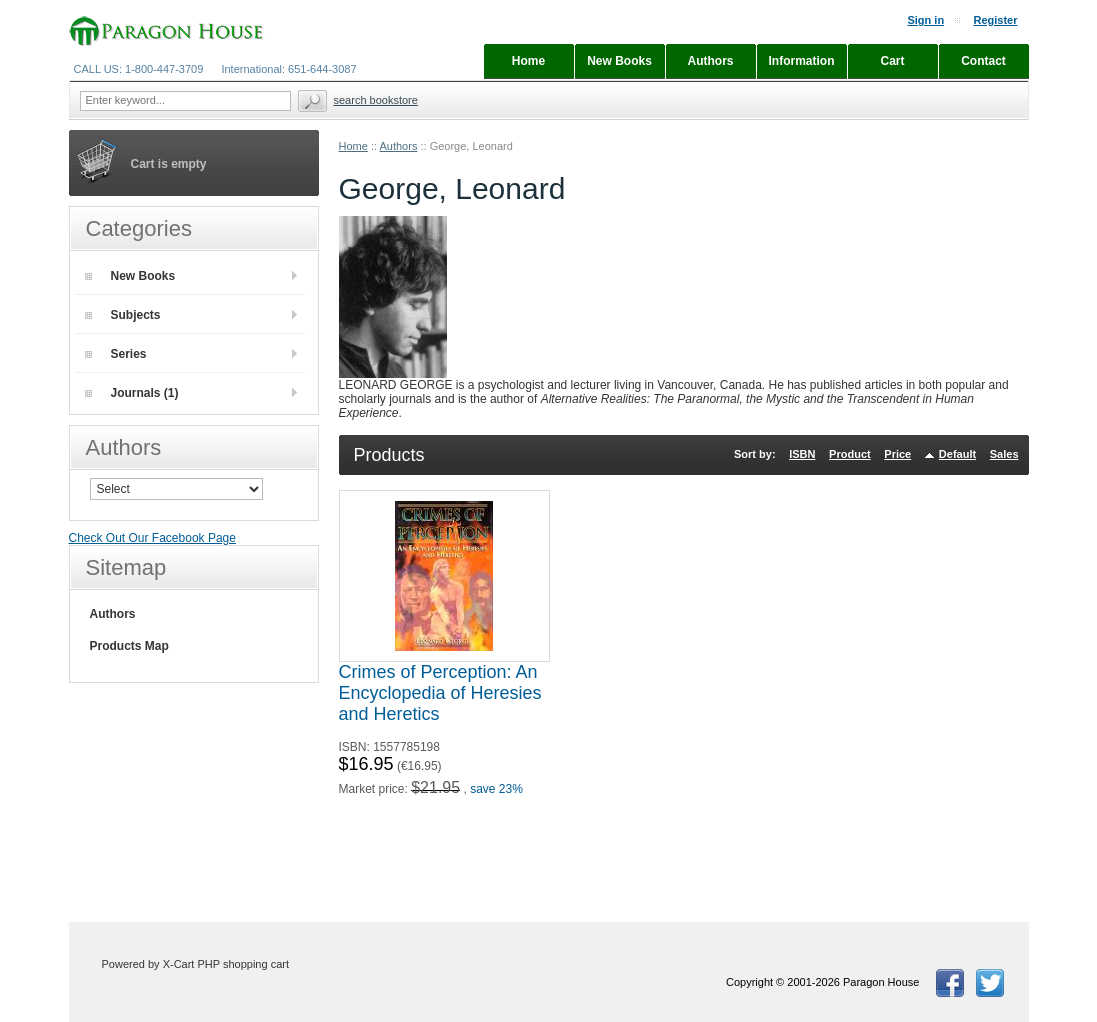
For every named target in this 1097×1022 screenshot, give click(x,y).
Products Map (129, 646)
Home (353, 146)
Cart (892, 61)
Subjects (123, 315)
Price (897, 454)
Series (116, 354)
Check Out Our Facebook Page (152, 538)
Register (995, 20)
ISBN (802, 454)
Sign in (925, 20)
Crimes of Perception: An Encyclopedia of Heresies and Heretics (440, 693)
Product (850, 454)
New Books (130, 276)
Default (957, 454)
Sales (1004, 454)
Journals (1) (132, 393)
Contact (983, 61)
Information (802, 61)
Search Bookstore (376, 100)
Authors (398, 146)
